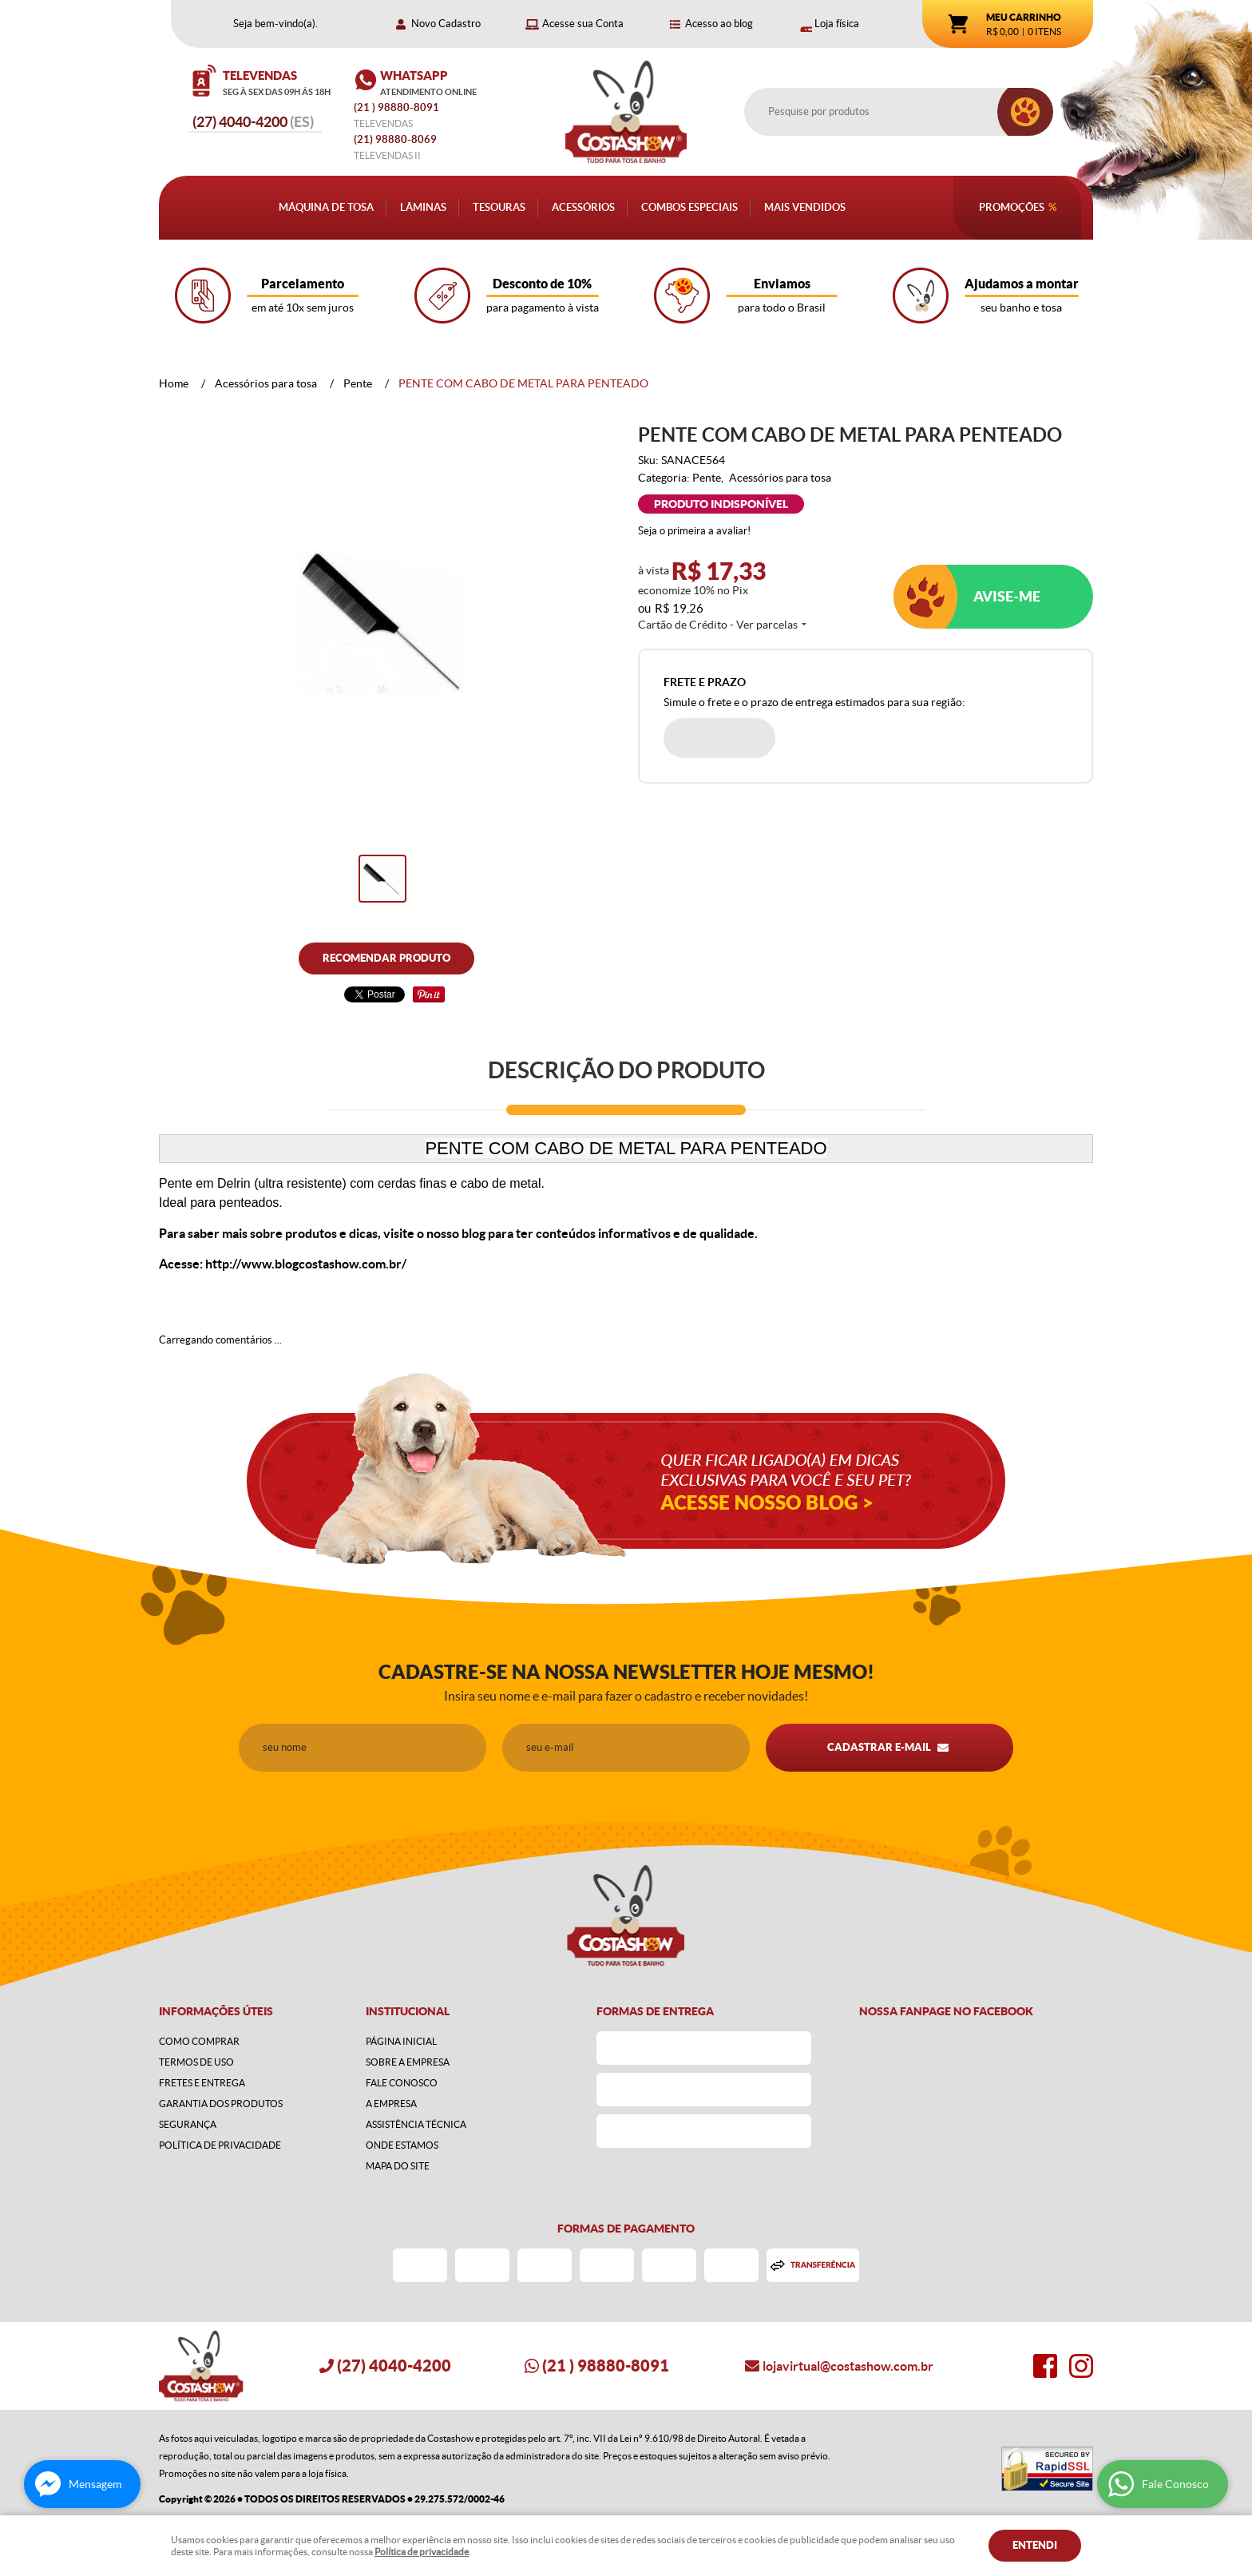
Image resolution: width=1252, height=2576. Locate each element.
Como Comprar (199, 2041)
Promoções (1011, 207)
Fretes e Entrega (202, 2083)
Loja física (836, 24)
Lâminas (423, 207)
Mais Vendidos (805, 207)
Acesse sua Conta (583, 24)
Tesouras (499, 207)
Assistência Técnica (416, 2124)
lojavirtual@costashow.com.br (848, 2366)
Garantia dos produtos (221, 2103)
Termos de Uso (196, 2062)
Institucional (408, 2011)
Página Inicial (401, 2041)
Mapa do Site (398, 2166)
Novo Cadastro (446, 24)
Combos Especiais (689, 207)
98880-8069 (395, 139)
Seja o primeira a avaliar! (694, 531)
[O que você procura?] (1025, 112)
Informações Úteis (216, 2011)
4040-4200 (253, 121)
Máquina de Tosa (326, 207)
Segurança (187, 2124)
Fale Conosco (402, 2083)
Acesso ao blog (719, 24)
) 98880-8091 (398, 107)
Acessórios (583, 207)
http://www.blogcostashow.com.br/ (305, 1263)
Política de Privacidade (220, 2145)
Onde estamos (402, 2145)
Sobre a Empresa (408, 2062)
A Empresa (391, 2103)
